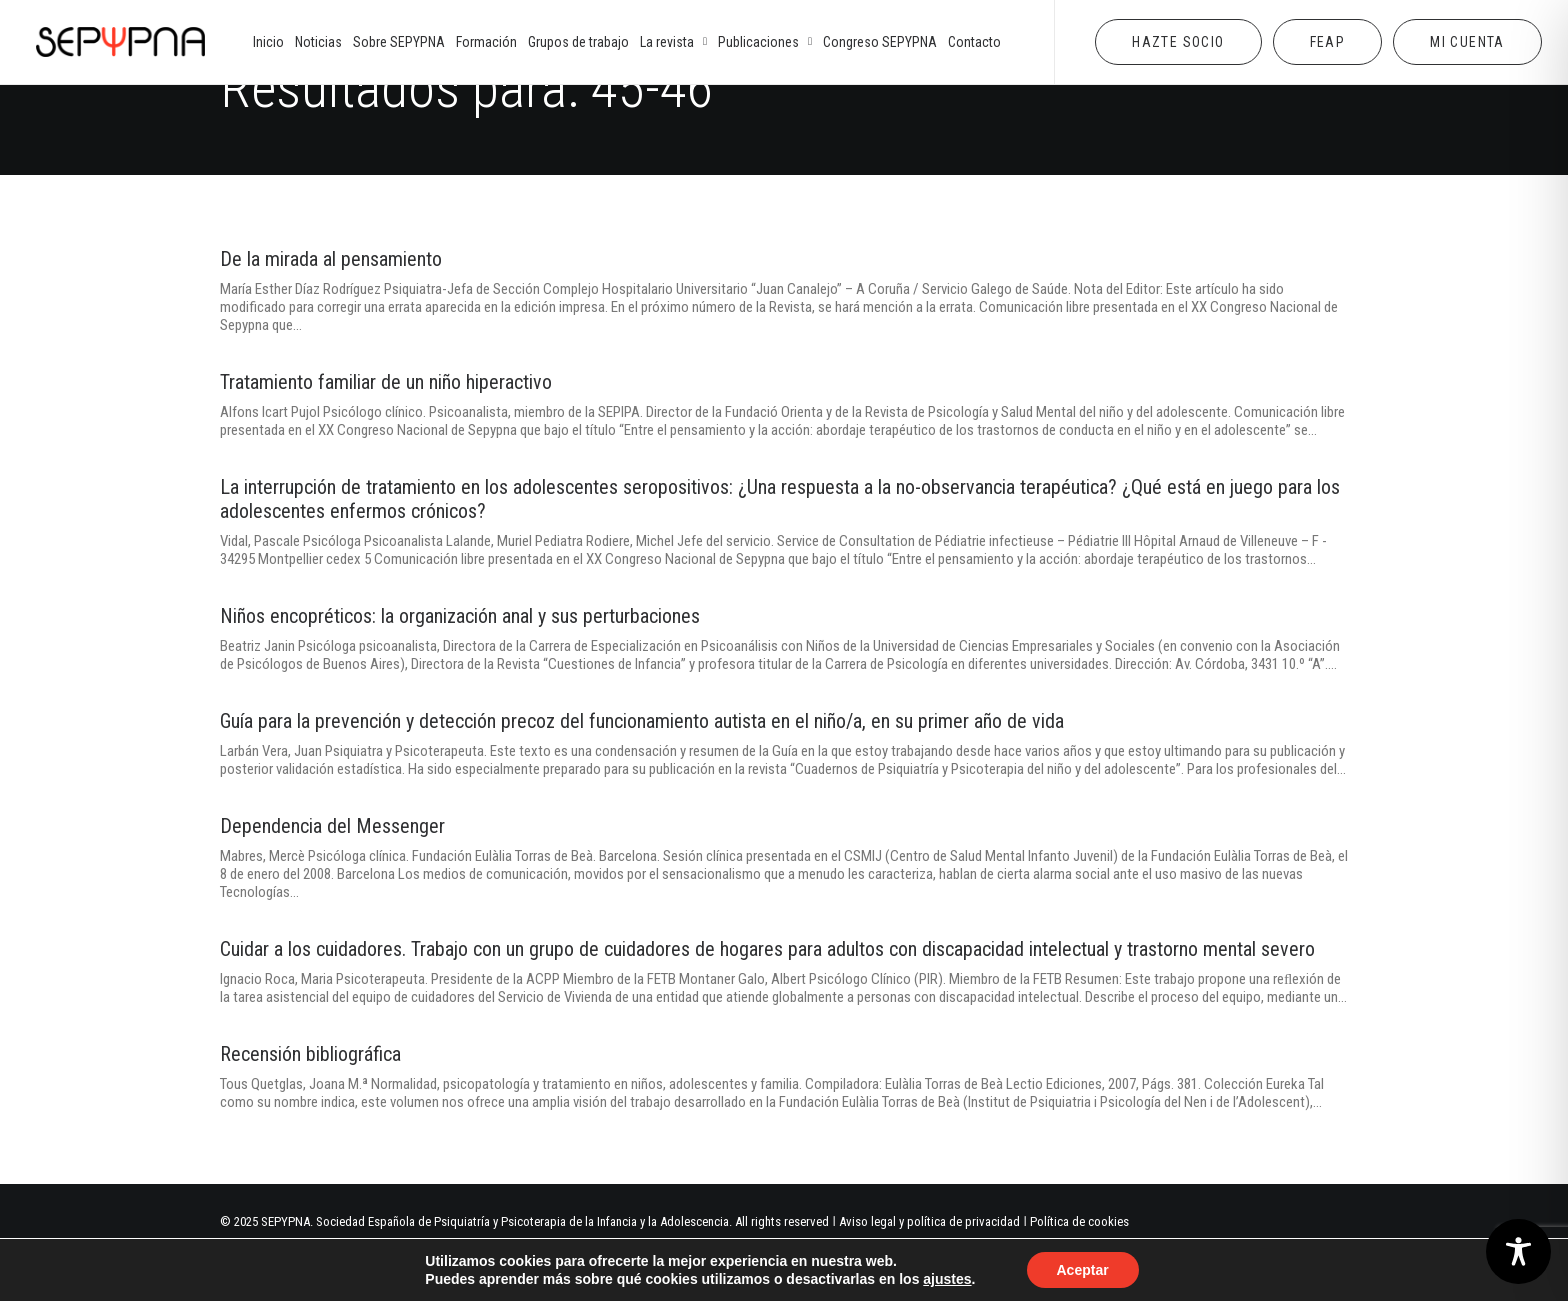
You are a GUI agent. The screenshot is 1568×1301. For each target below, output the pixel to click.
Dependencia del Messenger (332, 826)
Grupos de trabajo (578, 42)
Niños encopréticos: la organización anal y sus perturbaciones (460, 616)
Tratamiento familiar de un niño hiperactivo (386, 382)
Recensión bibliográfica (310, 1054)
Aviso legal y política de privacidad (929, 1221)
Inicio (268, 42)
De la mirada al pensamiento (331, 259)
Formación (486, 42)
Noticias (318, 42)
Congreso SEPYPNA (880, 42)
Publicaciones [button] (765, 42)
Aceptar (1083, 1270)
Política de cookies (1079, 1221)
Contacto (974, 42)
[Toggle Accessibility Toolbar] (1518, 1251)
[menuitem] (268, 42)
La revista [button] (673, 42)
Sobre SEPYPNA (399, 42)
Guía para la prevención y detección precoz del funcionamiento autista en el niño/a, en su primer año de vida (642, 721)
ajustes (947, 1279)
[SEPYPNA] (120, 42)
